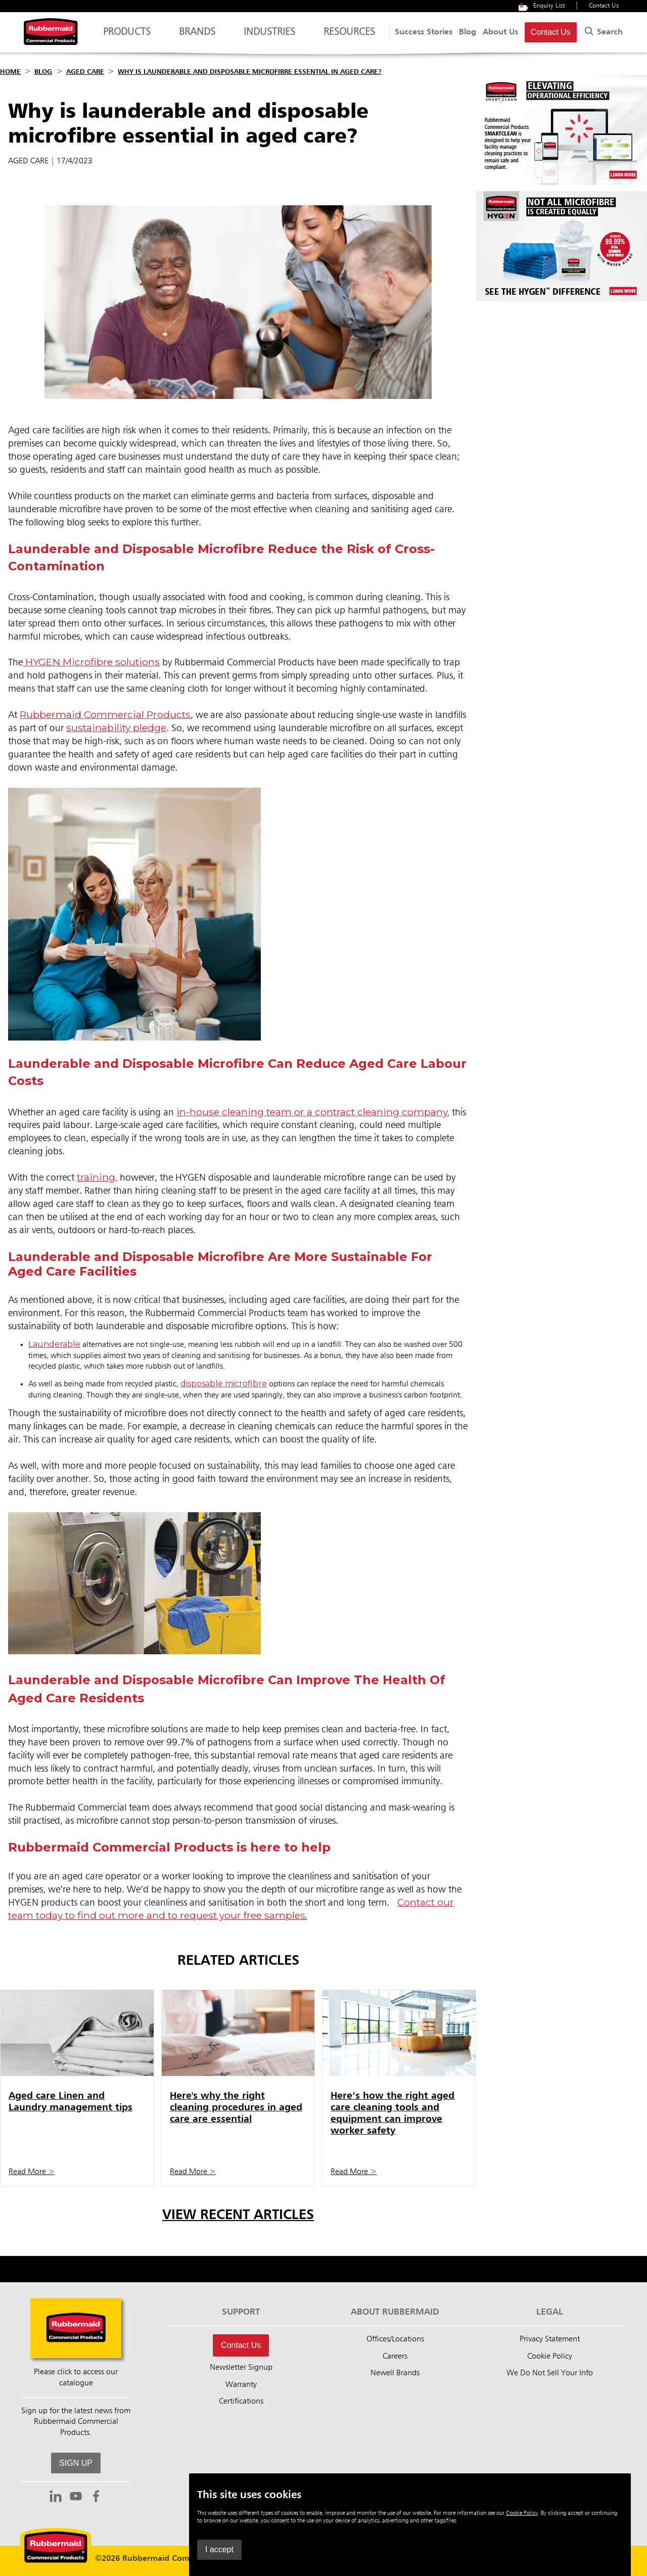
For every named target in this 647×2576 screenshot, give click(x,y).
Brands (197, 37)
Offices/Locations (395, 2339)
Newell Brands (395, 2373)
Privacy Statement (550, 2339)
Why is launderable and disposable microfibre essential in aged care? (250, 71)
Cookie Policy (549, 2357)
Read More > (32, 2172)
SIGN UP (76, 2463)
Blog (467, 32)
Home (10, 71)
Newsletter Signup (241, 2368)
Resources (349, 37)
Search (602, 30)
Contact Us (604, 6)
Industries (269, 37)
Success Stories (423, 32)
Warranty (241, 2385)
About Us (500, 32)
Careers (395, 2357)
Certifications (241, 2402)
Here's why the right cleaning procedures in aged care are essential (236, 2107)
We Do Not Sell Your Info (549, 2373)
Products (127, 37)
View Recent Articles (238, 2215)
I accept (468, 2549)
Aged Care (85, 71)
